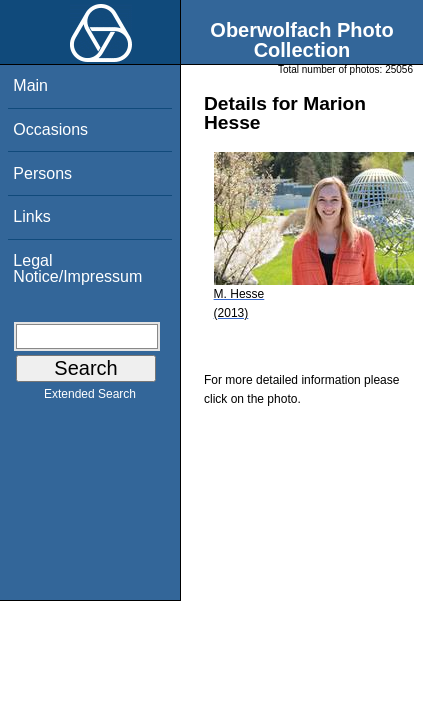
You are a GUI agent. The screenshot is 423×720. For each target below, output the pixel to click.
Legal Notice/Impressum (77, 268)
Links (31, 216)
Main (30, 85)
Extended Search (90, 398)
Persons (42, 173)
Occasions (50, 129)
